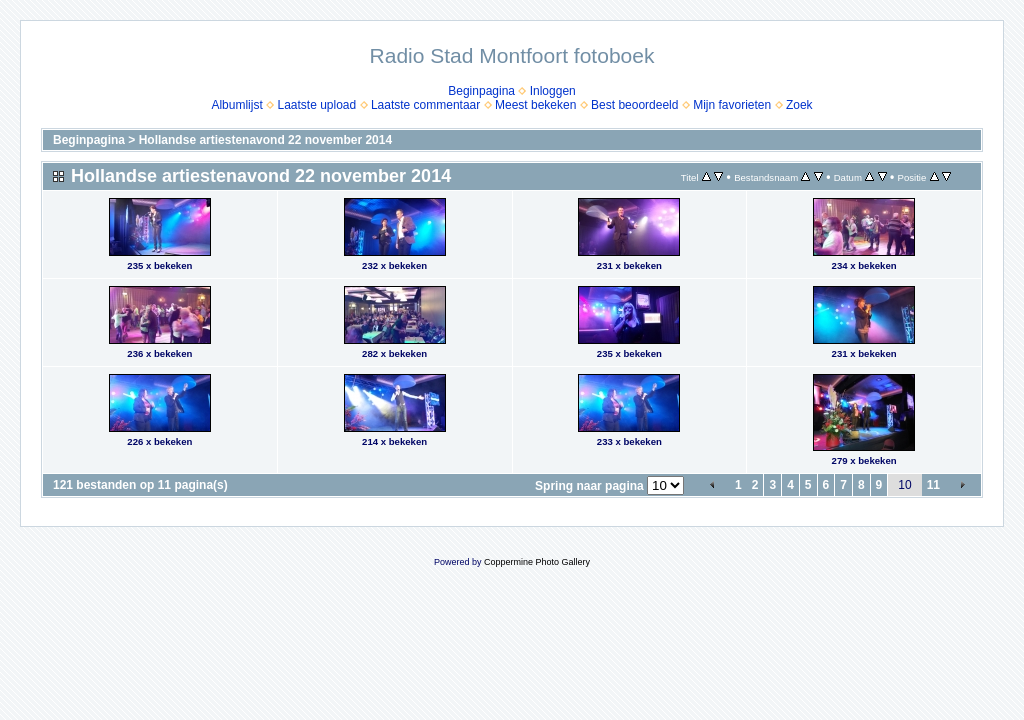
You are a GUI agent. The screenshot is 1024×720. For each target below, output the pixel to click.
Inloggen (553, 91)
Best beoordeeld (634, 105)
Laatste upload (316, 105)
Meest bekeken (535, 105)
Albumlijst (236, 105)
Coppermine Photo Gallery (537, 562)
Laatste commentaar (425, 105)
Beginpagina (481, 91)
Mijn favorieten (732, 105)
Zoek (799, 105)
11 (933, 485)
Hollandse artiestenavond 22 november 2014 (265, 140)
